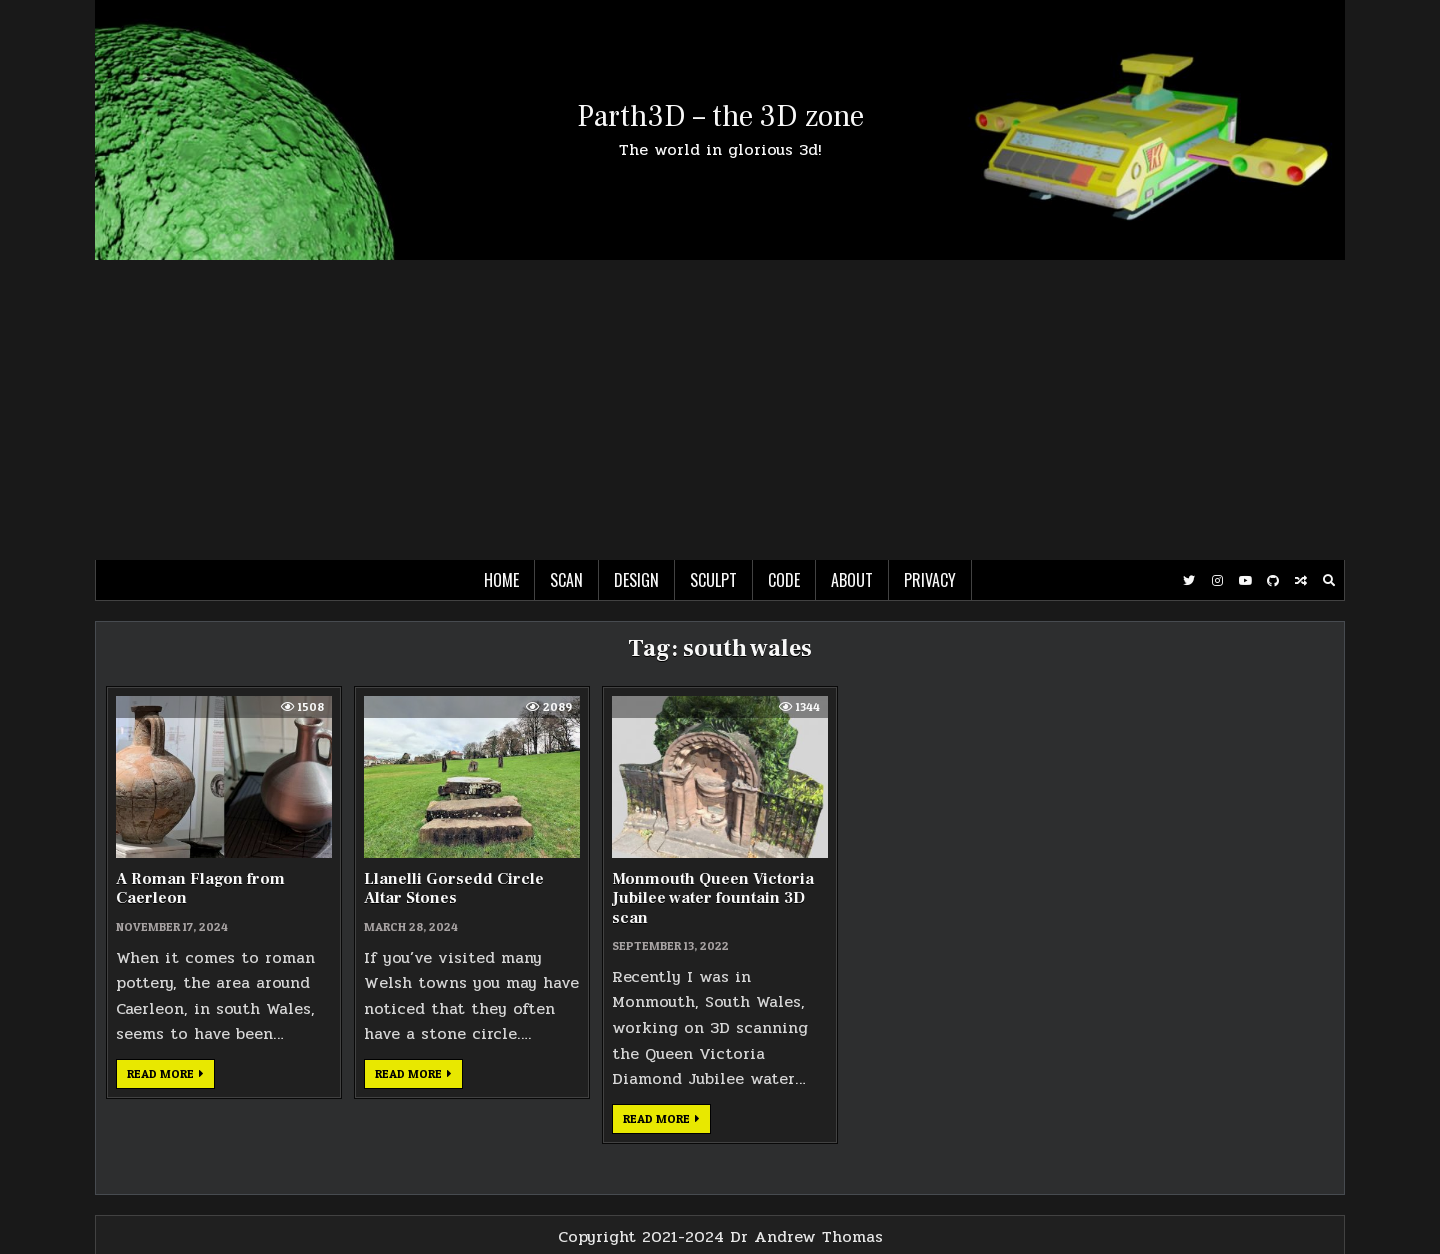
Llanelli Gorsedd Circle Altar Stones (454, 888)
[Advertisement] (720, 410)
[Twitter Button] (1189, 581)
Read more (171, 1077)
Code (784, 580)
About (852, 580)
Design (636, 580)
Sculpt (713, 580)
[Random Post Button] (1301, 581)
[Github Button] (1273, 581)
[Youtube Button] (1245, 581)
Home (501, 580)
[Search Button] (1329, 581)
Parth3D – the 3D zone (720, 116)
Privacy (930, 580)
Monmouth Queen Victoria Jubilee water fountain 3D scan (713, 898)
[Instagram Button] (1217, 581)
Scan (566, 580)
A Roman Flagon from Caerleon (200, 888)
